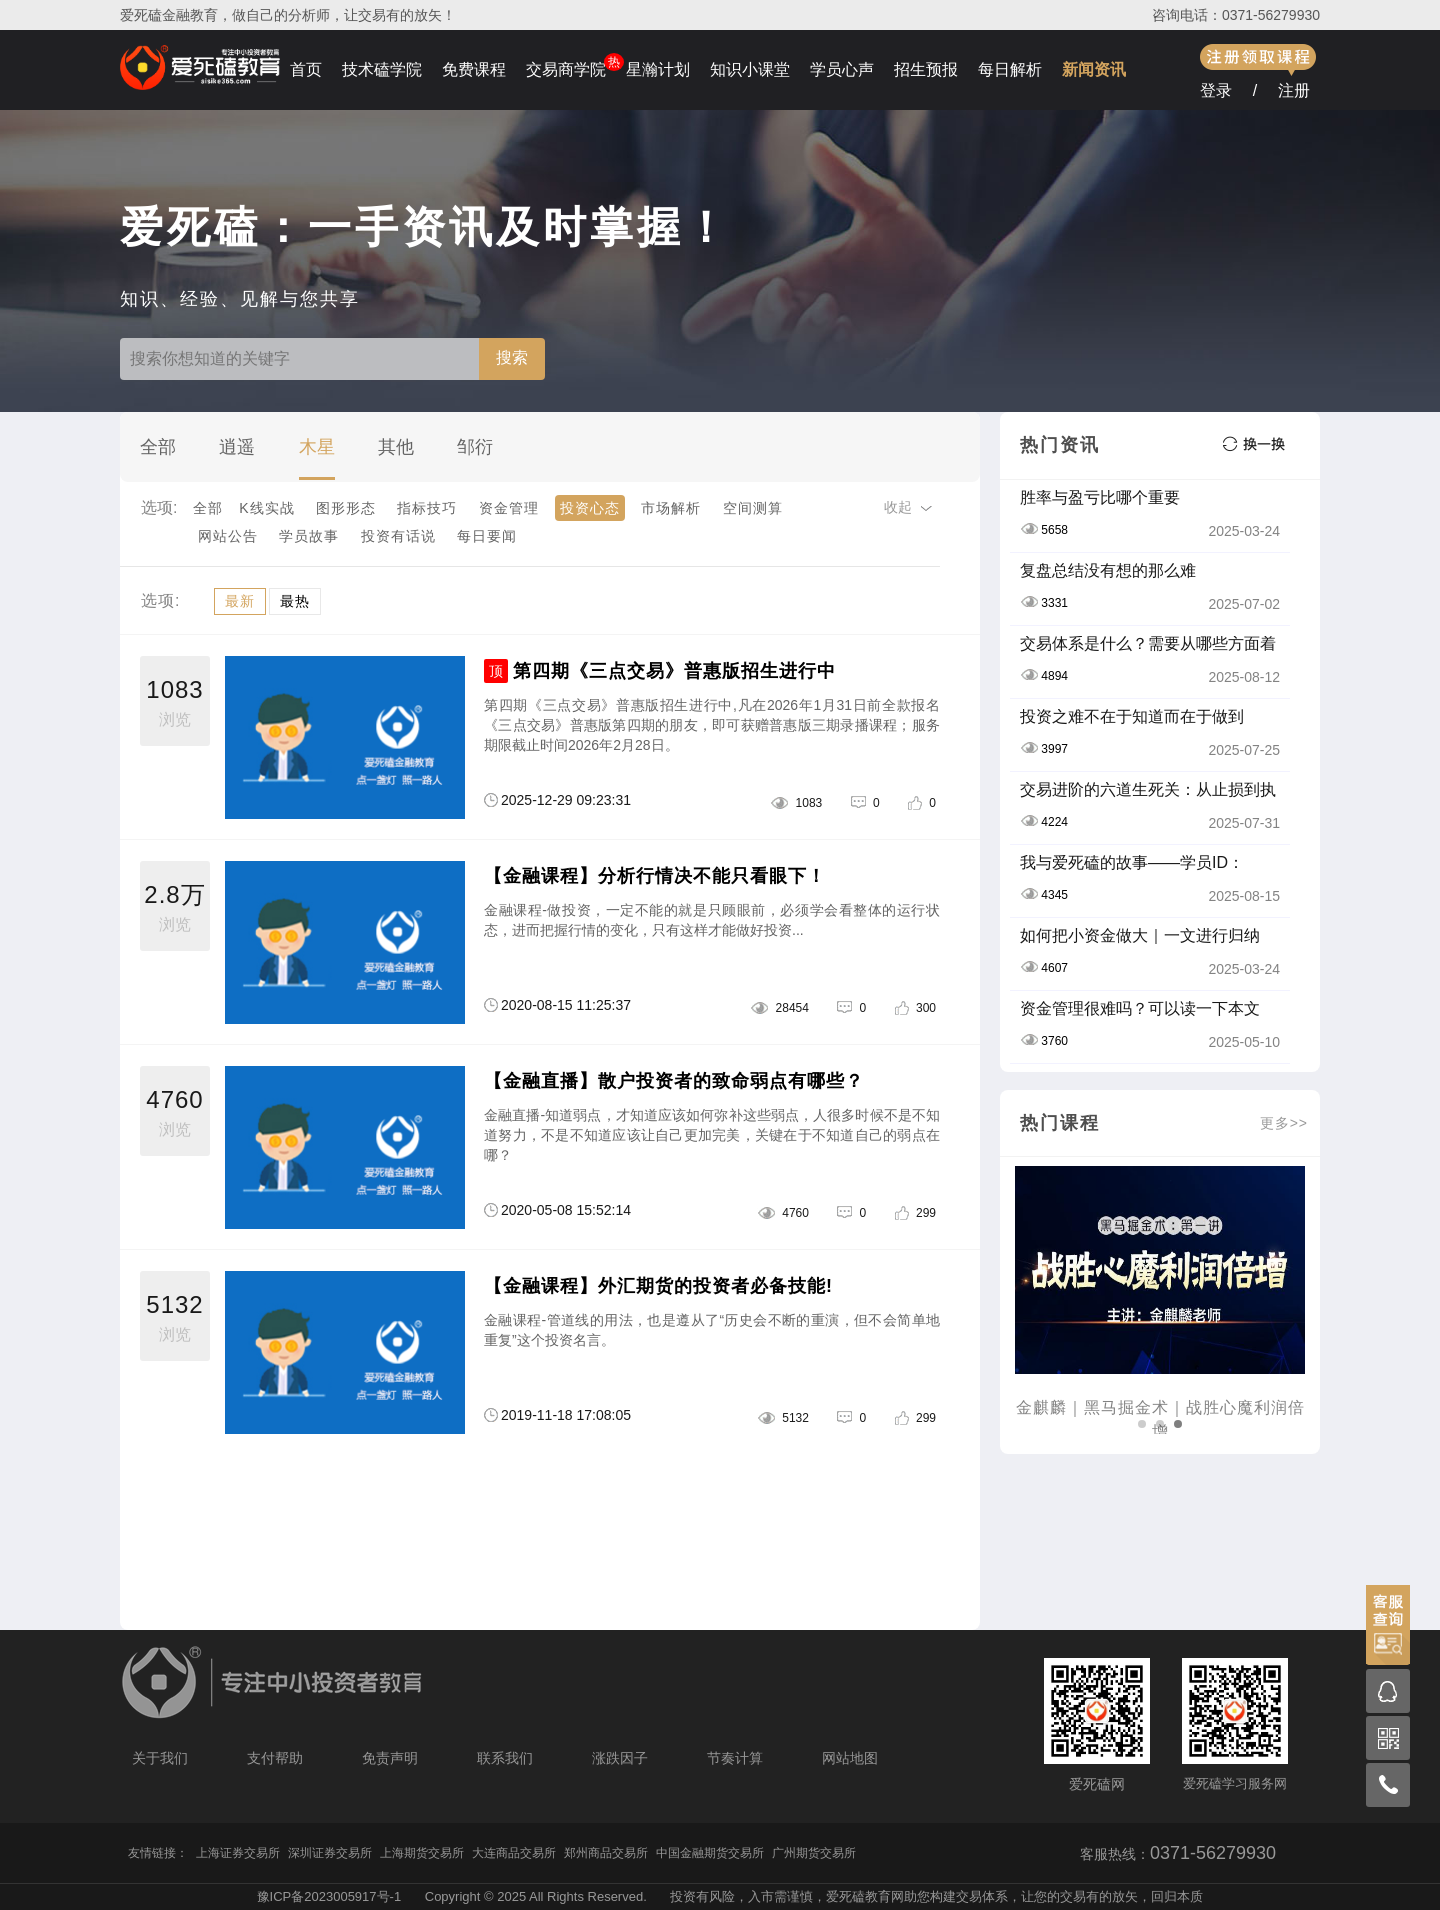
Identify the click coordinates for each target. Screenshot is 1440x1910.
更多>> (1284, 1123)
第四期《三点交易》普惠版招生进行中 (674, 671)
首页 (306, 69)
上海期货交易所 (422, 1853)
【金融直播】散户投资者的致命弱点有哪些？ (674, 1081)
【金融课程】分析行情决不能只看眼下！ (655, 876)
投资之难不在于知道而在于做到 (1132, 716)
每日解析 (1010, 69)
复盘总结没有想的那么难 (1108, 570)
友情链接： (158, 1853)
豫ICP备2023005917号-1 (329, 1896)
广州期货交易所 (814, 1853)
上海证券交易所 (238, 1853)
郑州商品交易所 (606, 1853)
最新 (240, 601)
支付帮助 (275, 1758)
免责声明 (390, 1758)
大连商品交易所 (514, 1853)
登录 (1216, 90)
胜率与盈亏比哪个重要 (1100, 497)
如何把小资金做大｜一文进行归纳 (1140, 935)
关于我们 (160, 1758)
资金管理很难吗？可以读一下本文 (1140, 1008)
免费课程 (474, 69)
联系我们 (505, 1758)
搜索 (512, 357)
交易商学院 (566, 69)
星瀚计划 (658, 69)
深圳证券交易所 (330, 1853)
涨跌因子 (620, 1758)
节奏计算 (735, 1758)
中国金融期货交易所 (710, 1853)
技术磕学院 (382, 69)
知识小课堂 (750, 69)
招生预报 (926, 69)
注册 (1294, 90)
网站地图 (850, 1758)
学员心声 (842, 69)
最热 (295, 601)
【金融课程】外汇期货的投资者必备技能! (658, 1286)
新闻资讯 (1094, 69)
